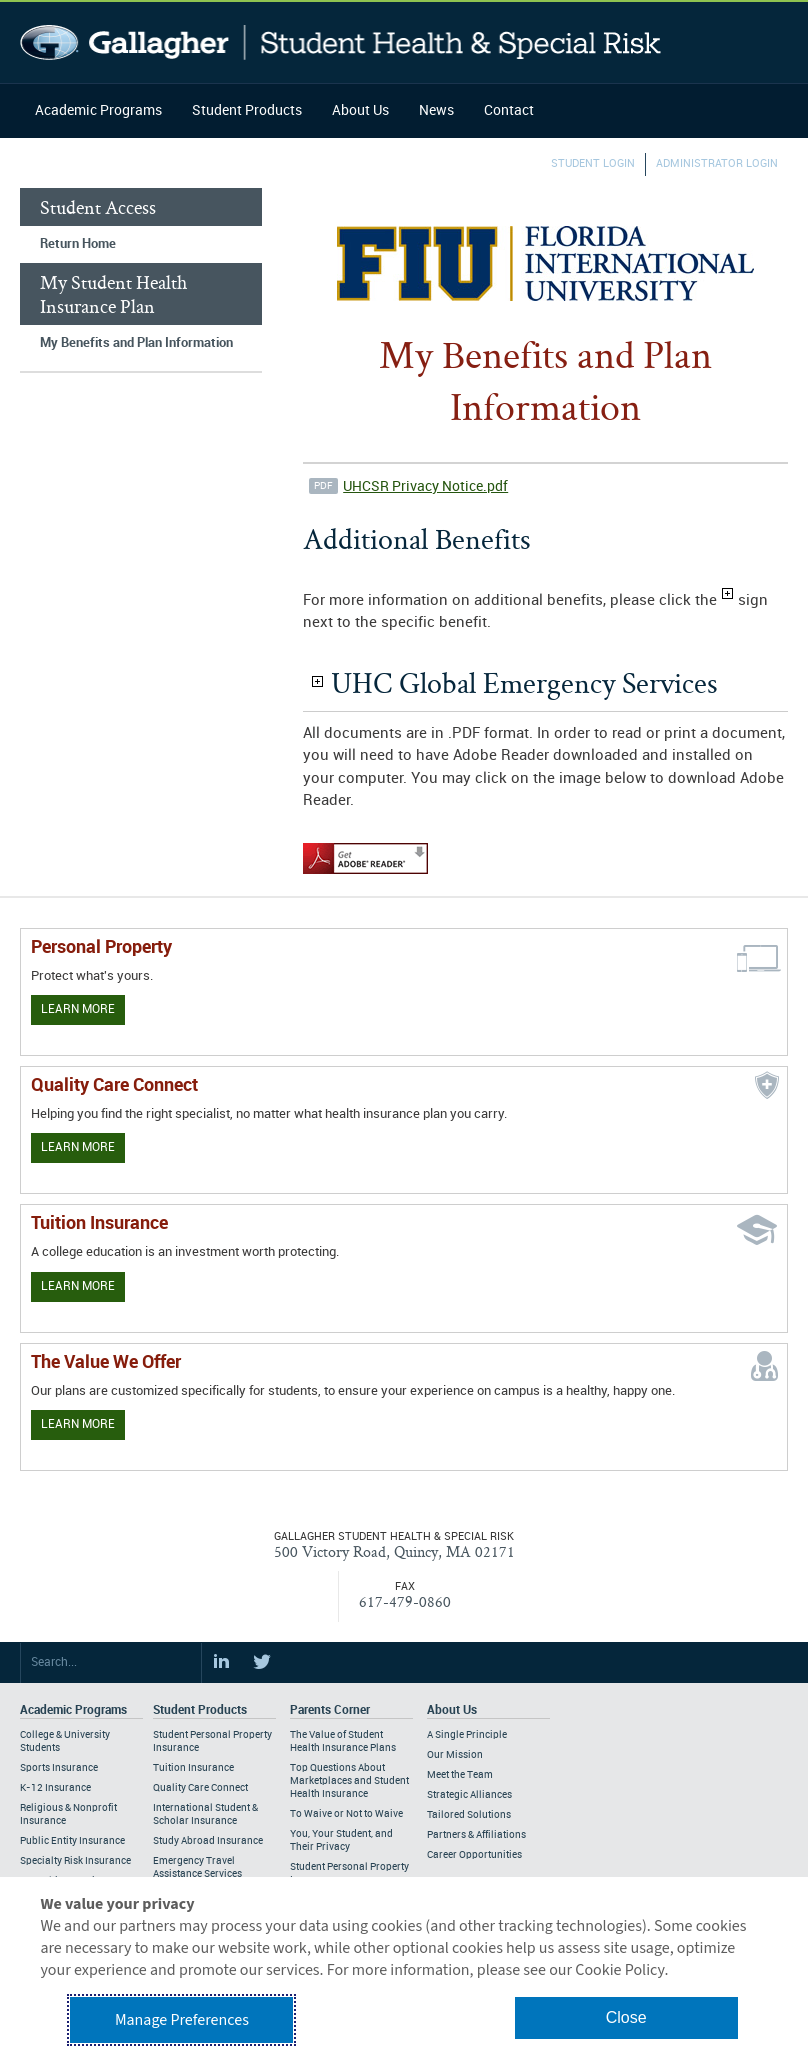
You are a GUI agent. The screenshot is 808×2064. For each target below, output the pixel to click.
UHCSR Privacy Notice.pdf (425, 486)
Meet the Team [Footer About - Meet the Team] (460, 1775)
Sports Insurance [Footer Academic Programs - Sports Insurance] (59, 1768)
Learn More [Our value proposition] (78, 1424)
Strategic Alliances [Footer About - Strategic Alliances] (469, 1795)
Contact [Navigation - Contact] (509, 110)
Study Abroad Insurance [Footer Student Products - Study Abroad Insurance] (208, 1841)
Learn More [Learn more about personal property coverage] (78, 1009)
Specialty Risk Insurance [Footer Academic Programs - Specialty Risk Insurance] (75, 1861)
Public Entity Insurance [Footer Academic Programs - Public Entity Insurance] (72, 1841)
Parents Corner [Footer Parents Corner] (330, 1710)
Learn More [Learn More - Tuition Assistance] (78, 1286)
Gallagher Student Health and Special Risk (340, 42)
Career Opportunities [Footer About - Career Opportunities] (474, 1855)
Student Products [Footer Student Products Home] (200, 1710)
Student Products (247, 110)
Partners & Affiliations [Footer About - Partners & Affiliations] (476, 1835)
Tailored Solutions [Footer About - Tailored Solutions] (469, 1815)
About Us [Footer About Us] (452, 1710)
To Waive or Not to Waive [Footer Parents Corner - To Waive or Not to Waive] (346, 1814)
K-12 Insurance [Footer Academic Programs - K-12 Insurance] (55, 1788)
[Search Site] (111, 1663)
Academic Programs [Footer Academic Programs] (73, 1710)
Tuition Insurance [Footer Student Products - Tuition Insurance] (193, 1768)
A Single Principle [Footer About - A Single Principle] (467, 1735)
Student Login (593, 164)
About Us (360, 110)
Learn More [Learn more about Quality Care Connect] (78, 1147)
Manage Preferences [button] (182, 2020)
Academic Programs (98, 110)
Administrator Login (717, 164)
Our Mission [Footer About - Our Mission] (455, 1755)
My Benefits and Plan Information (136, 343)
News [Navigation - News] (436, 110)
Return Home (78, 244)
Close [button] (626, 2017)
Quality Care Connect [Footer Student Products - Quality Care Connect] (200, 1788)
